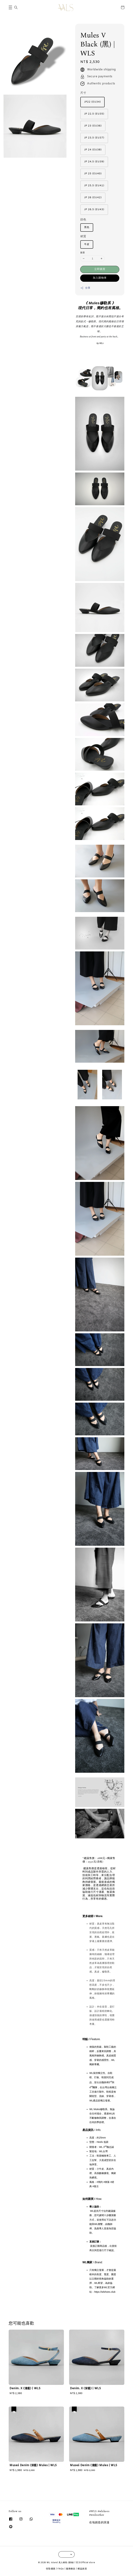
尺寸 (83, 93)
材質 (83, 236)
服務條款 (71, 2568)
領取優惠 (50, 2568)
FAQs (60, 2568)
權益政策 (82, 2568)
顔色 (83, 219)
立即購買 (99, 269)
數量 (82, 252)
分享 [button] (85, 288)
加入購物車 (100, 278)
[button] (10, 7)
